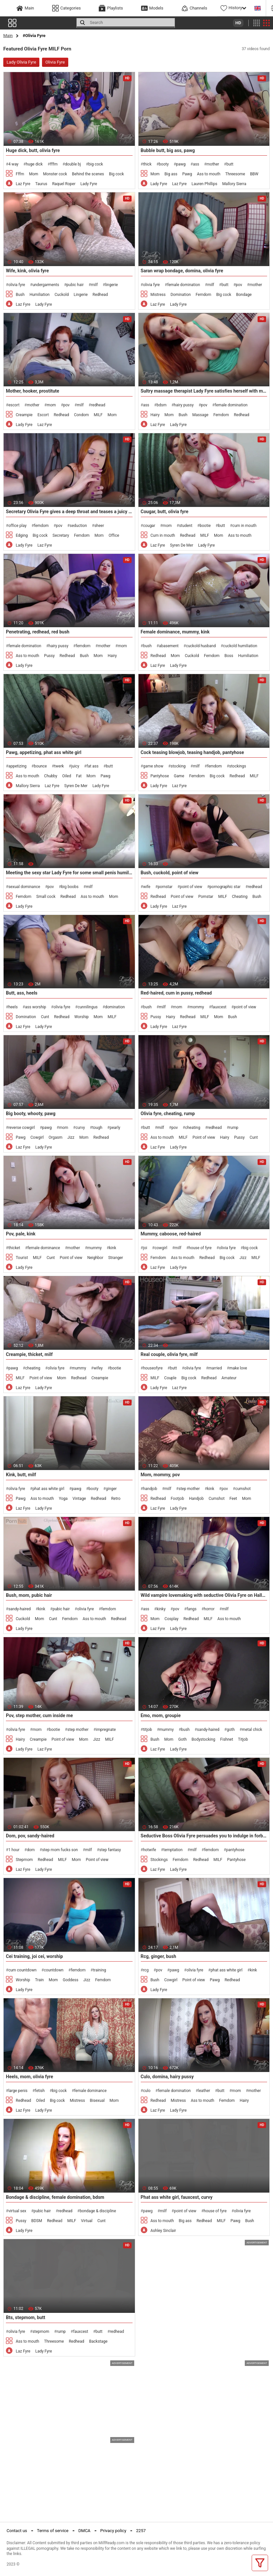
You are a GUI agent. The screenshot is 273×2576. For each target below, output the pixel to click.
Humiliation (40, 294)
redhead (98, 405)
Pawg (187, 174)
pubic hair (75, 284)
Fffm (20, 174)
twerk (59, 766)
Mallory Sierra (234, 184)
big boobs (70, 886)
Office (114, 535)
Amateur (229, 1378)
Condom (81, 415)
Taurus (41, 184)
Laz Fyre (23, 184)
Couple (170, 1378)
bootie (205, 525)
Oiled (66, 776)
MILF (98, 415)
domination (115, 1007)
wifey (98, 1368)
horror (209, 1609)
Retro (115, 1498)
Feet (233, 1498)
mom (51, 405)
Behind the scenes (88, 174)
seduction (78, 525)
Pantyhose (160, 776)
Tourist (22, 1257)
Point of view (182, 896)
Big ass (170, 174)
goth (231, 1729)
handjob (150, 1488)
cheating (192, 1127)
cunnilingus (87, 1007)
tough (97, 1127)
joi (145, 1248)
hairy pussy (184, 405)
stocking (178, 766)
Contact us (17, 2530)
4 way (13, 164)
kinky (161, 1609)
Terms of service (53, 2530)
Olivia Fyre (55, 62)
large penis (17, 2090)
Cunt (45, 1017)
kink (112, 1248)
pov (239, 284)
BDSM (36, 2220)
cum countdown (22, 1970)
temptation (172, 1850)
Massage (200, 415)
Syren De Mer (181, 545)
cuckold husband (201, 646)
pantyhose (235, 1850)
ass (196, 164)
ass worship (35, 1007)
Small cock (45, 896)
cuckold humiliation (240, 646)
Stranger (115, 1257)
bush (147, 646)
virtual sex (17, 2211)
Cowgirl (37, 1137)
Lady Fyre (88, 184)
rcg (146, 1970)
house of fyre (200, 1248)
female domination (183, 284)
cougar (149, 525)
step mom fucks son (60, 1850)
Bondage (244, 294)
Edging (22, 535)
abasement (168, 646)
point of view (191, 886)
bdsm (161, 405)
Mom (33, 174)
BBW (254, 174)
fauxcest (218, 1007)
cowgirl (161, 1248)
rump (233, 1127)
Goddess (70, 1980)
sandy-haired (19, 1609)
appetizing (17, 766)
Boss (228, 655)
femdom (41, 525)
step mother (189, 1488)
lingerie (111, 284)
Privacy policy (113, 2530)
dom (31, 1850)
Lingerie (81, 294)
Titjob (243, 1739)
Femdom (203, 294)
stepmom (40, 2331)
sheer (99, 525)
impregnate (106, 1729)
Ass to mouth (208, 174)
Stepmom (24, 1859)
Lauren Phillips (204, 184)
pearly (115, 1127)
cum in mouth (244, 525)
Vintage (79, 1498)
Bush (20, 294)
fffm (53, 164)
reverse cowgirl (21, 1127)
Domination (181, 294)
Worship (81, 1017)
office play (17, 525)
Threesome (235, 174)
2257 (141, 2530)
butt (229, 164)
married (215, 1368)
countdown (54, 1970)
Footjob (177, 1498)
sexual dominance (24, 886)
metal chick (252, 1729)
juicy (75, 766)
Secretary (60, 535)
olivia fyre (16, 284)
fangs (192, 1609)
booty (164, 164)
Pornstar (205, 896)
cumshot (243, 1488)
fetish (40, 2090)
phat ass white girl (48, 1488)
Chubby (50, 776)
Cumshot (217, 1498)
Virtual (87, 2220)
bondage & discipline (98, 2211)
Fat (79, 776)
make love (238, 1368)
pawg (181, 164)
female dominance (44, 1248)
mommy (197, 1007)
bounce (40, 766)
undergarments (45, 284)
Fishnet (226, 1739)
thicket (14, 1248)
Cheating (240, 896)
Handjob (196, 1498)
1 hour (13, 1850)
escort (13, 405)
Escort (43, 415)
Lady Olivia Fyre (21, 62)
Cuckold (61, 294)
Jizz (70, 1137)
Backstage (98, 2341)
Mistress (158, 294)
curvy (80, 1127)
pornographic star (225, 886)
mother (212, 164)
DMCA (84, 2530)
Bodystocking (203, 1739)
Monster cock (55, 174)
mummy (94, 1248)
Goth (182, 1739)
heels (12, 1007)
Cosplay (171, 1619)
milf (94, 284)
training (99, 1970)
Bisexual (97, 2100)
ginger (111, 1488)
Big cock (116, 174)
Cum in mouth (163, 535)
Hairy (155, 415)
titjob (147, 1729)
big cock (95, 164)
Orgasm (55, 1137)
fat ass (93, 766)
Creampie (24, 415)
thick (147, 164)
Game (179, 776)
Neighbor (95, 1257)
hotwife (149, 1850)
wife (146, 886)
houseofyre (153, 1368)
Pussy (49, 655)
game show (153, 766)
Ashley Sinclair (163, 2230)
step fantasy (110, 1850)
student (185, 525)
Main (8, 35)
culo (147, 2090)
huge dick (34, 164)
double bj (73, 164)
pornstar (165, 886)
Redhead (100, 294)
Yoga (63, 1498)
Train (39, 1980)
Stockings (159, 1859)
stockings (237, 766)
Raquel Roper (63, 184)
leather (204, 2090)
